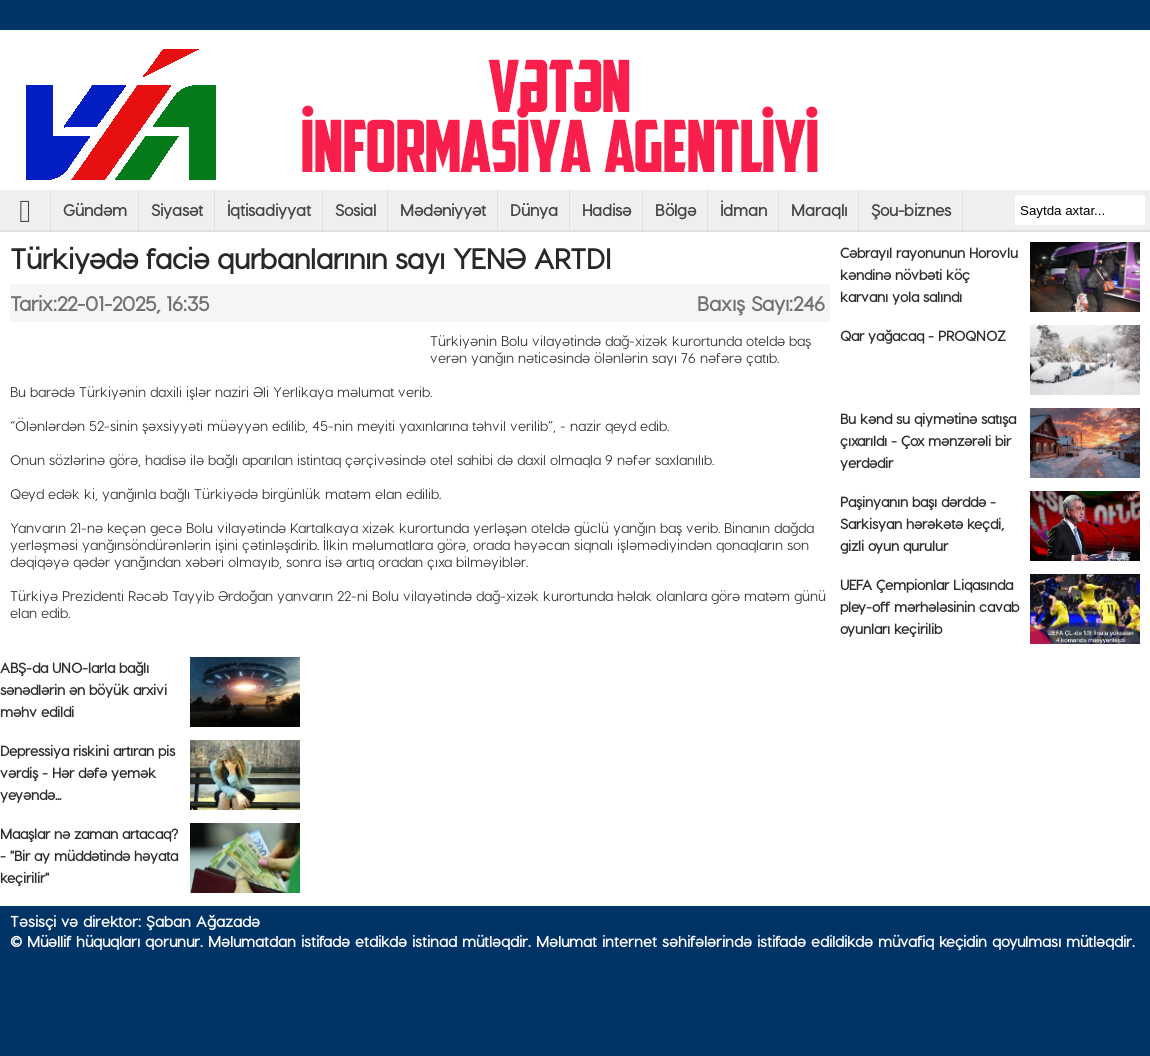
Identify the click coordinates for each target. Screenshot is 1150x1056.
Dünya (534, 209)
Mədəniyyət (443, 209)
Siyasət (177, 209)
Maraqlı (819, 209)
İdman (743, 209)
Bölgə (675, 209)
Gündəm (95, 209)
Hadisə (606, 209)
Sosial (355, 209)
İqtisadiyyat (269, 209)
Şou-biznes (911, 209)
